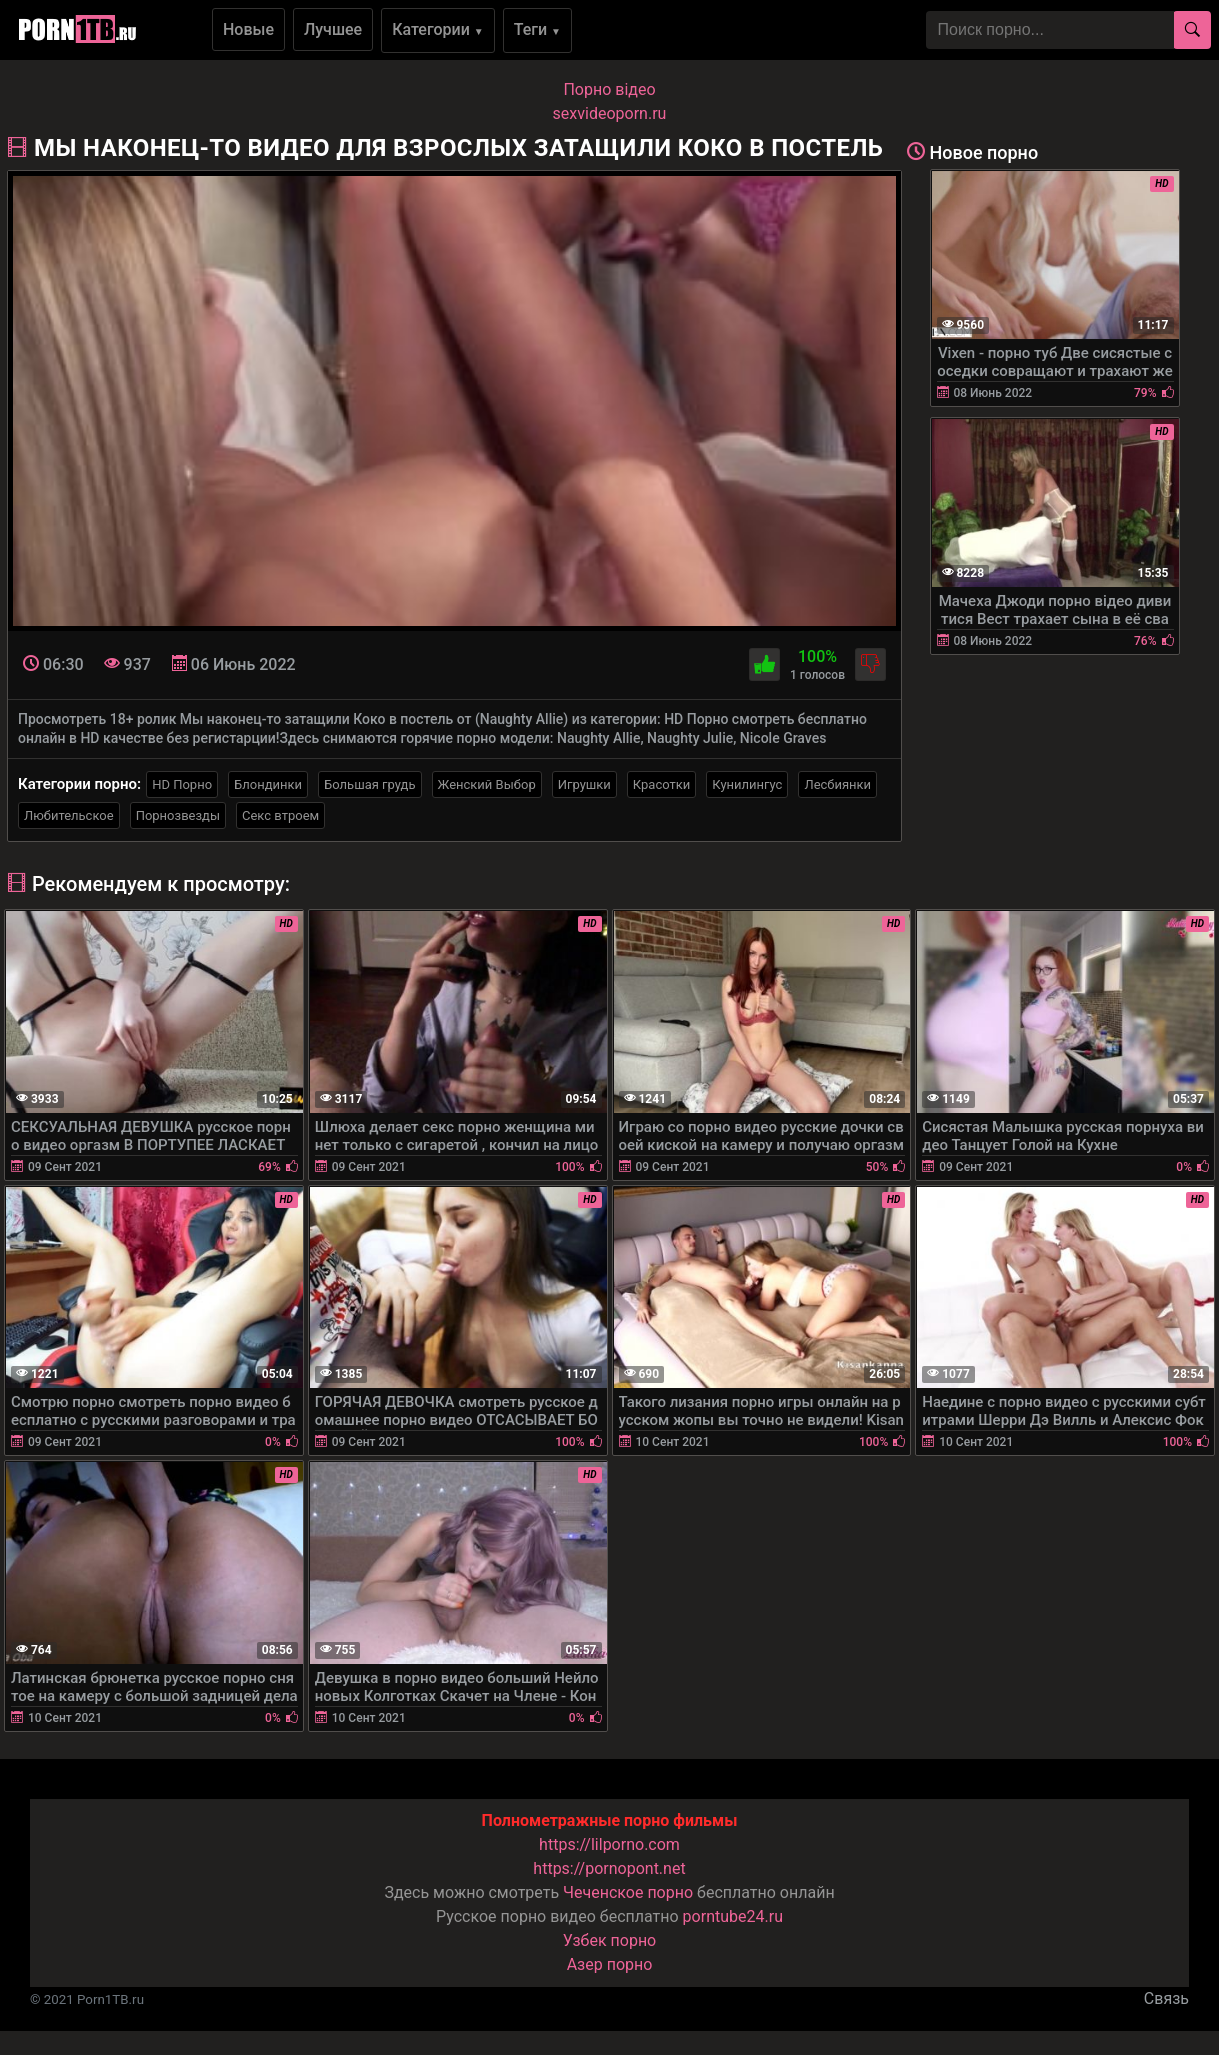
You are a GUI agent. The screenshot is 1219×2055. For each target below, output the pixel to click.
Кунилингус (747, 784)
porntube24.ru (733, 1916)
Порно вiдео (609, 89)
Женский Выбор (487, 784)
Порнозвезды (178, 815)
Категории (438, 29)
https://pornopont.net (609, 1868)
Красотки (661, 784)
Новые (248, 29)
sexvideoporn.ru (610, 113)
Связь (1166, 1998)
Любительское (69, 815)
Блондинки (268, 784)
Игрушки (584, 784)
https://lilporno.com (609, 1844)
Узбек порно (610, 1940)
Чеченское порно (628, 1892)
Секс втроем (280, 815)
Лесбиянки (837, 784)
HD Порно (182, 784)
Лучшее (333, 29)
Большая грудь (369, 784)
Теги (537, 29)
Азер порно (610, 1964)
